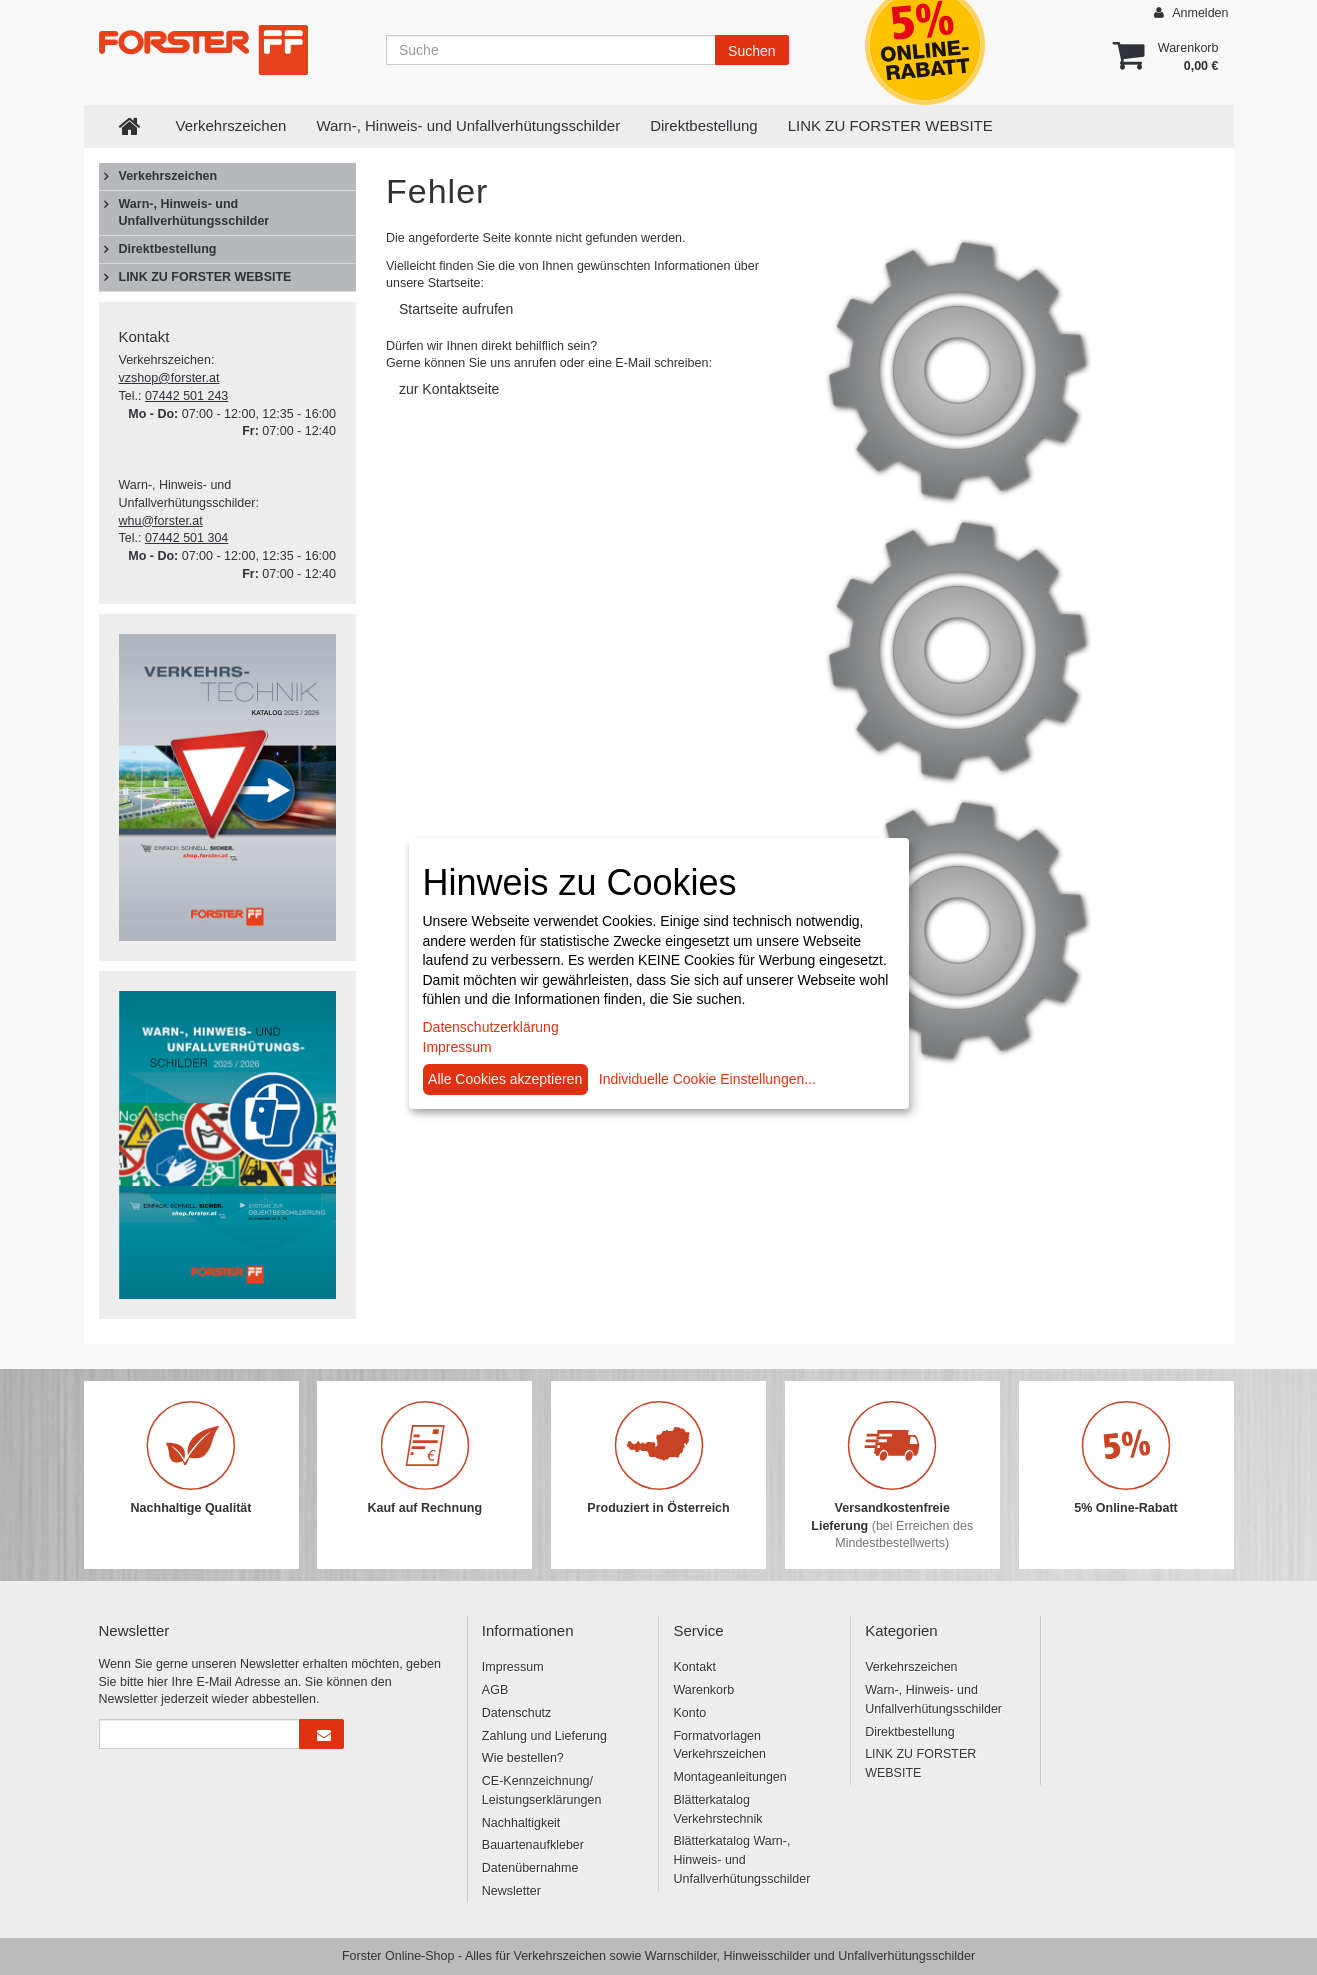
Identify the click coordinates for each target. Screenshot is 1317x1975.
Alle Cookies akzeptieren (505, 1079)
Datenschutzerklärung (491, 1027)
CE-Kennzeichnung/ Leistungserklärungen (542, 1790)
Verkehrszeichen (231, 125)
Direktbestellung (704, 125)
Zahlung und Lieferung (544, 1736)
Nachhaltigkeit (521, 1823)
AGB (495, 1690)
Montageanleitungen (729, 1777)
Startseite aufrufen (456, 309)
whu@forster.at (161, 521)
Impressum (513, 1667)
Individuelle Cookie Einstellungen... (707, 1079)
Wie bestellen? (523, 1758)
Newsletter (511, 1891)
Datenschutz (516, 1713)
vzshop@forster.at (169, 378)
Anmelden (1191, 12)
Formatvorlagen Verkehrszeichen (719, 1745)
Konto (689, 1713)
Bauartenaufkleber (533, 1845)
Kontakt (694, 1667)
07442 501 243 (186, 396)
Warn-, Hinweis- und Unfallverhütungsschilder (468, 125)
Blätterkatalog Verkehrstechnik (717, 1809)
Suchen (751, 51)
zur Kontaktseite (449, 389)
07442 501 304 (186, 538)
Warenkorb (703, 1690)
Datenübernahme (530, 1868)
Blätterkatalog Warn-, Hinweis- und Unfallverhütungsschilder (741, 1860)
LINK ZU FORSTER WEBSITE (890, 125)
